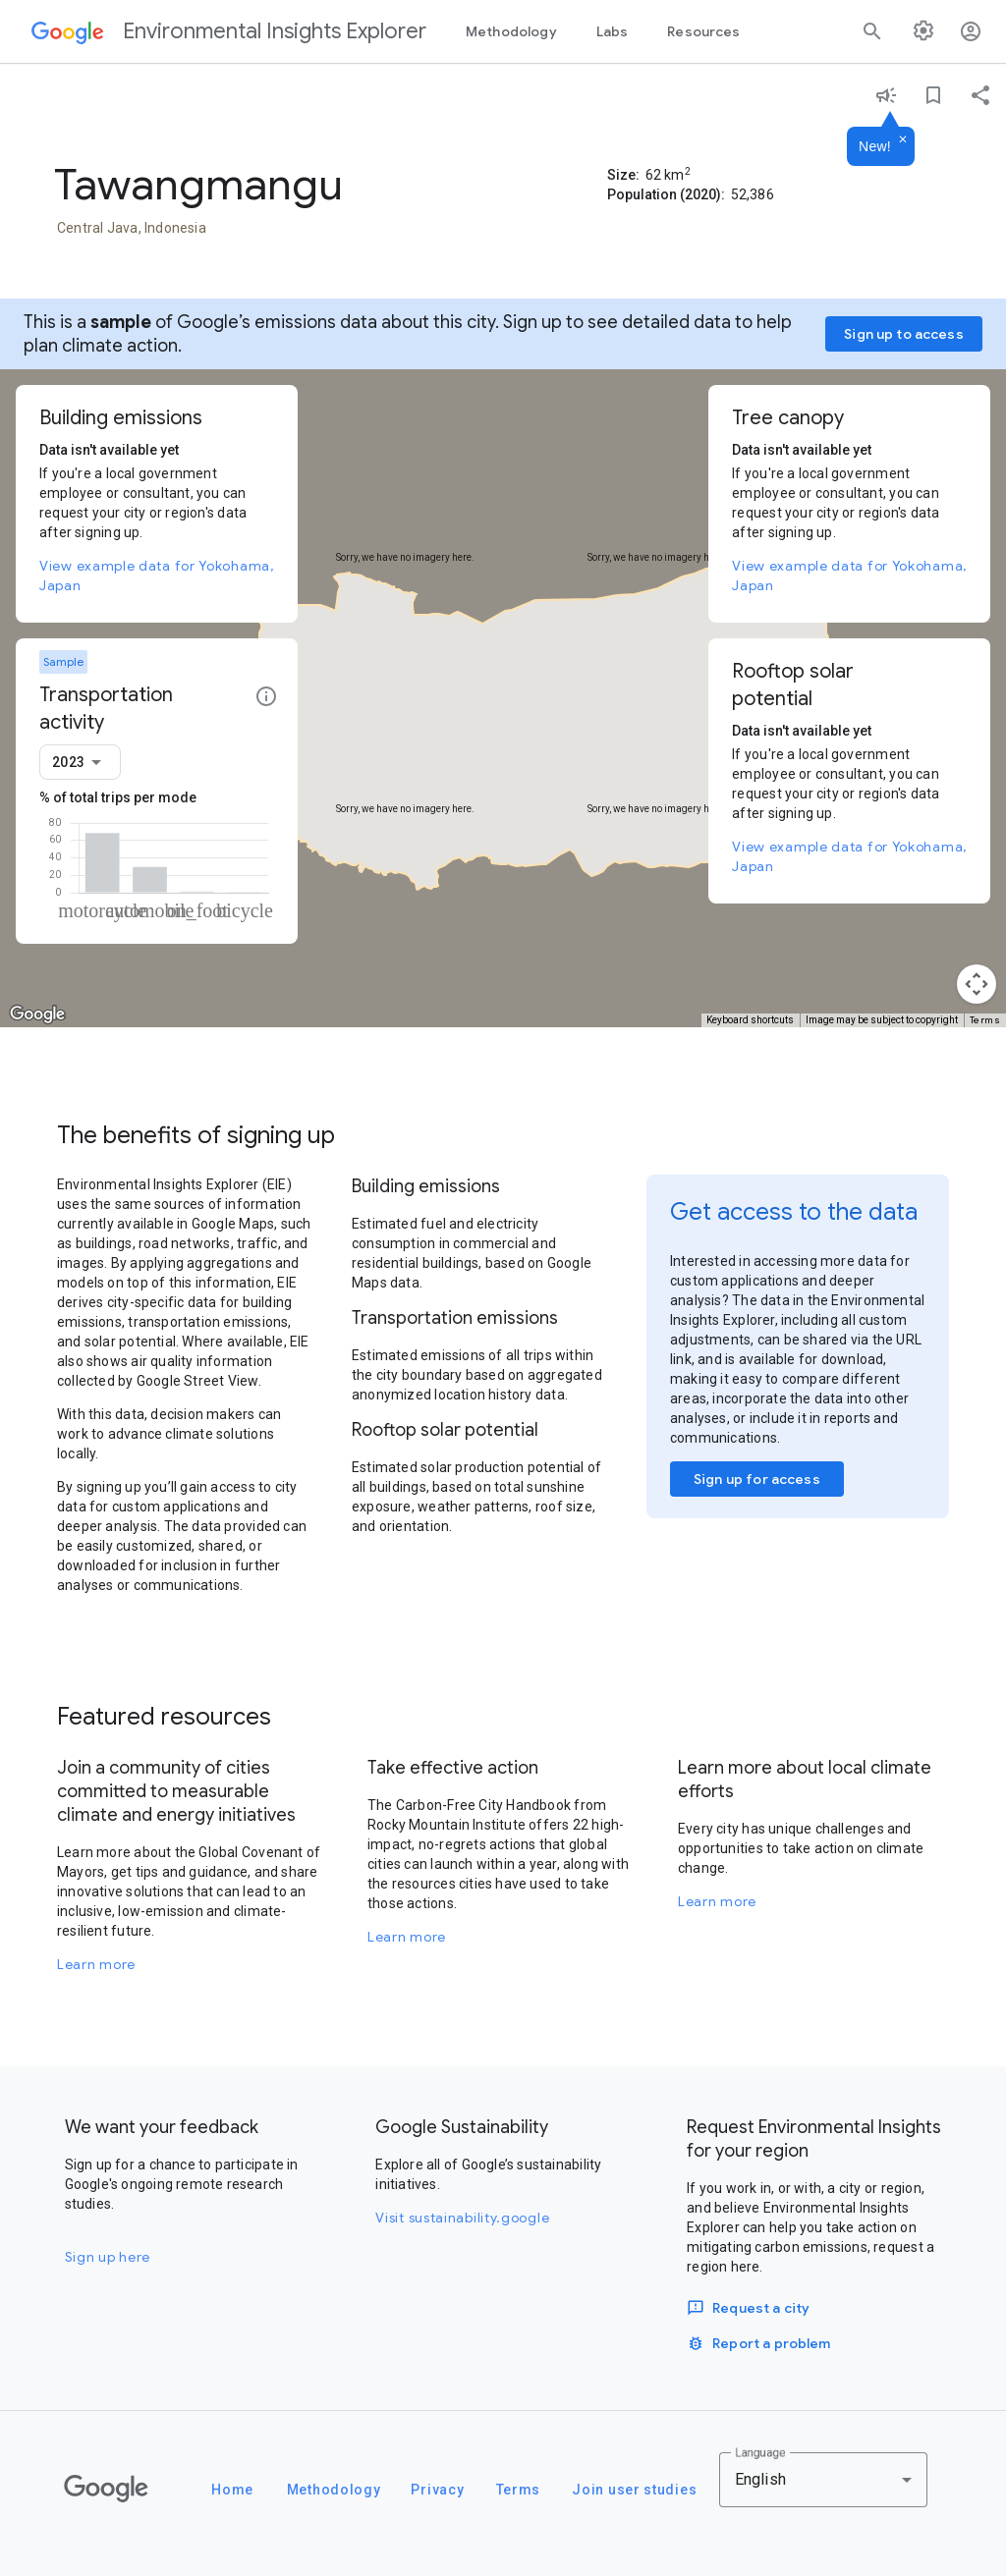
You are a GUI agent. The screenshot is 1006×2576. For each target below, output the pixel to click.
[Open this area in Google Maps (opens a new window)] (37, 1014)
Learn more (96, 1964)
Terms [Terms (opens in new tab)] (985, 1020)
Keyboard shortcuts (750, 1019)
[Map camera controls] (976, 984)
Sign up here (107, 2257)
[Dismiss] (903, 140)
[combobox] (80, 762)
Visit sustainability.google (462, 2217)
